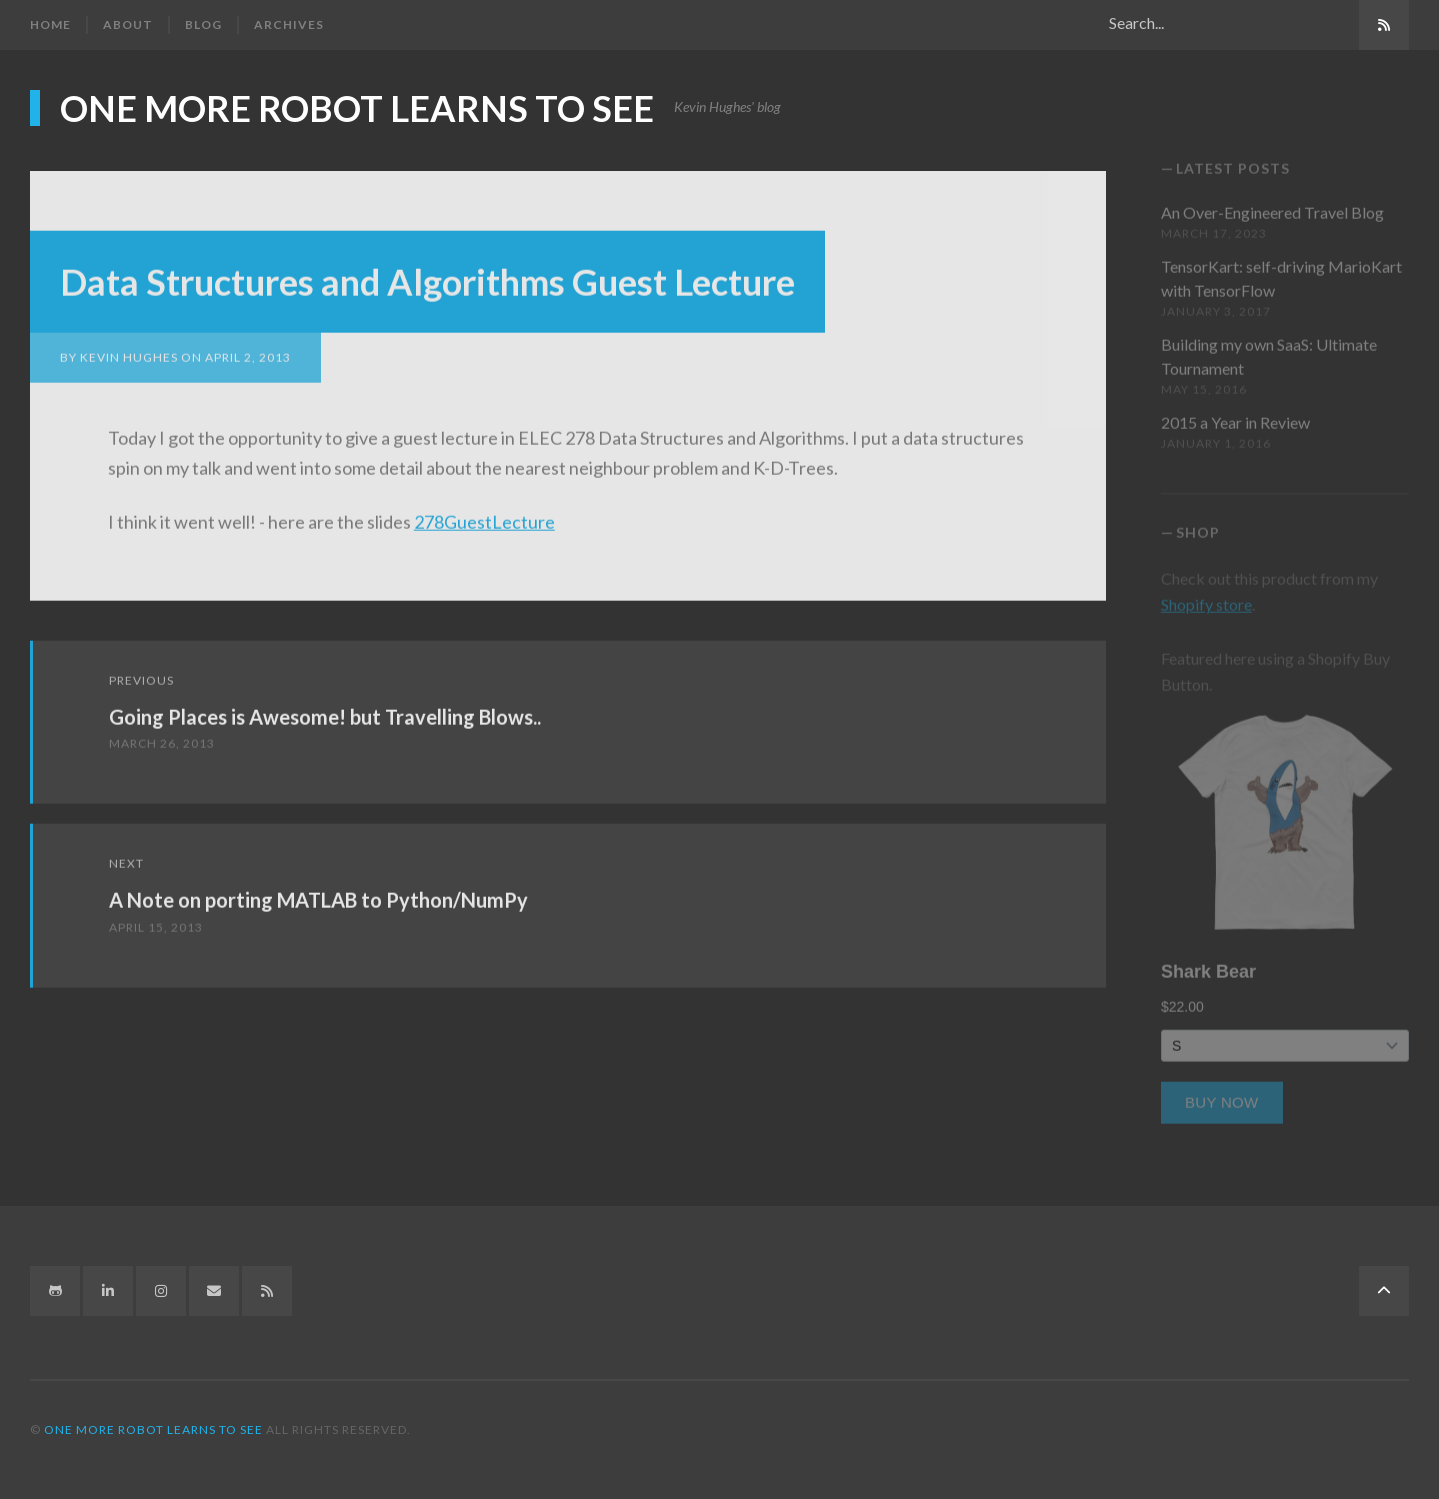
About (128, 24)
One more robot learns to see (357, 106)
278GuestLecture (484, 513)
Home (50, 24)
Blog (203, 24)
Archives (289, 24)
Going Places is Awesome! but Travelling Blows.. (325, 708)
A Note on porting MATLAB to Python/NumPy (318, 891)
